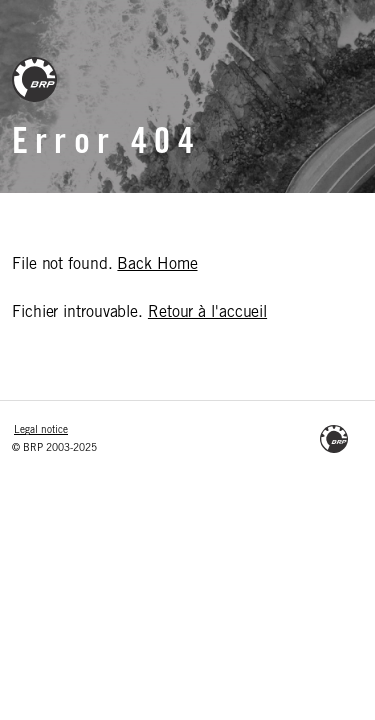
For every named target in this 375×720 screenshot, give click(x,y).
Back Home (157, 265)
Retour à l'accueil (207, 313)
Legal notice (41, 431)
